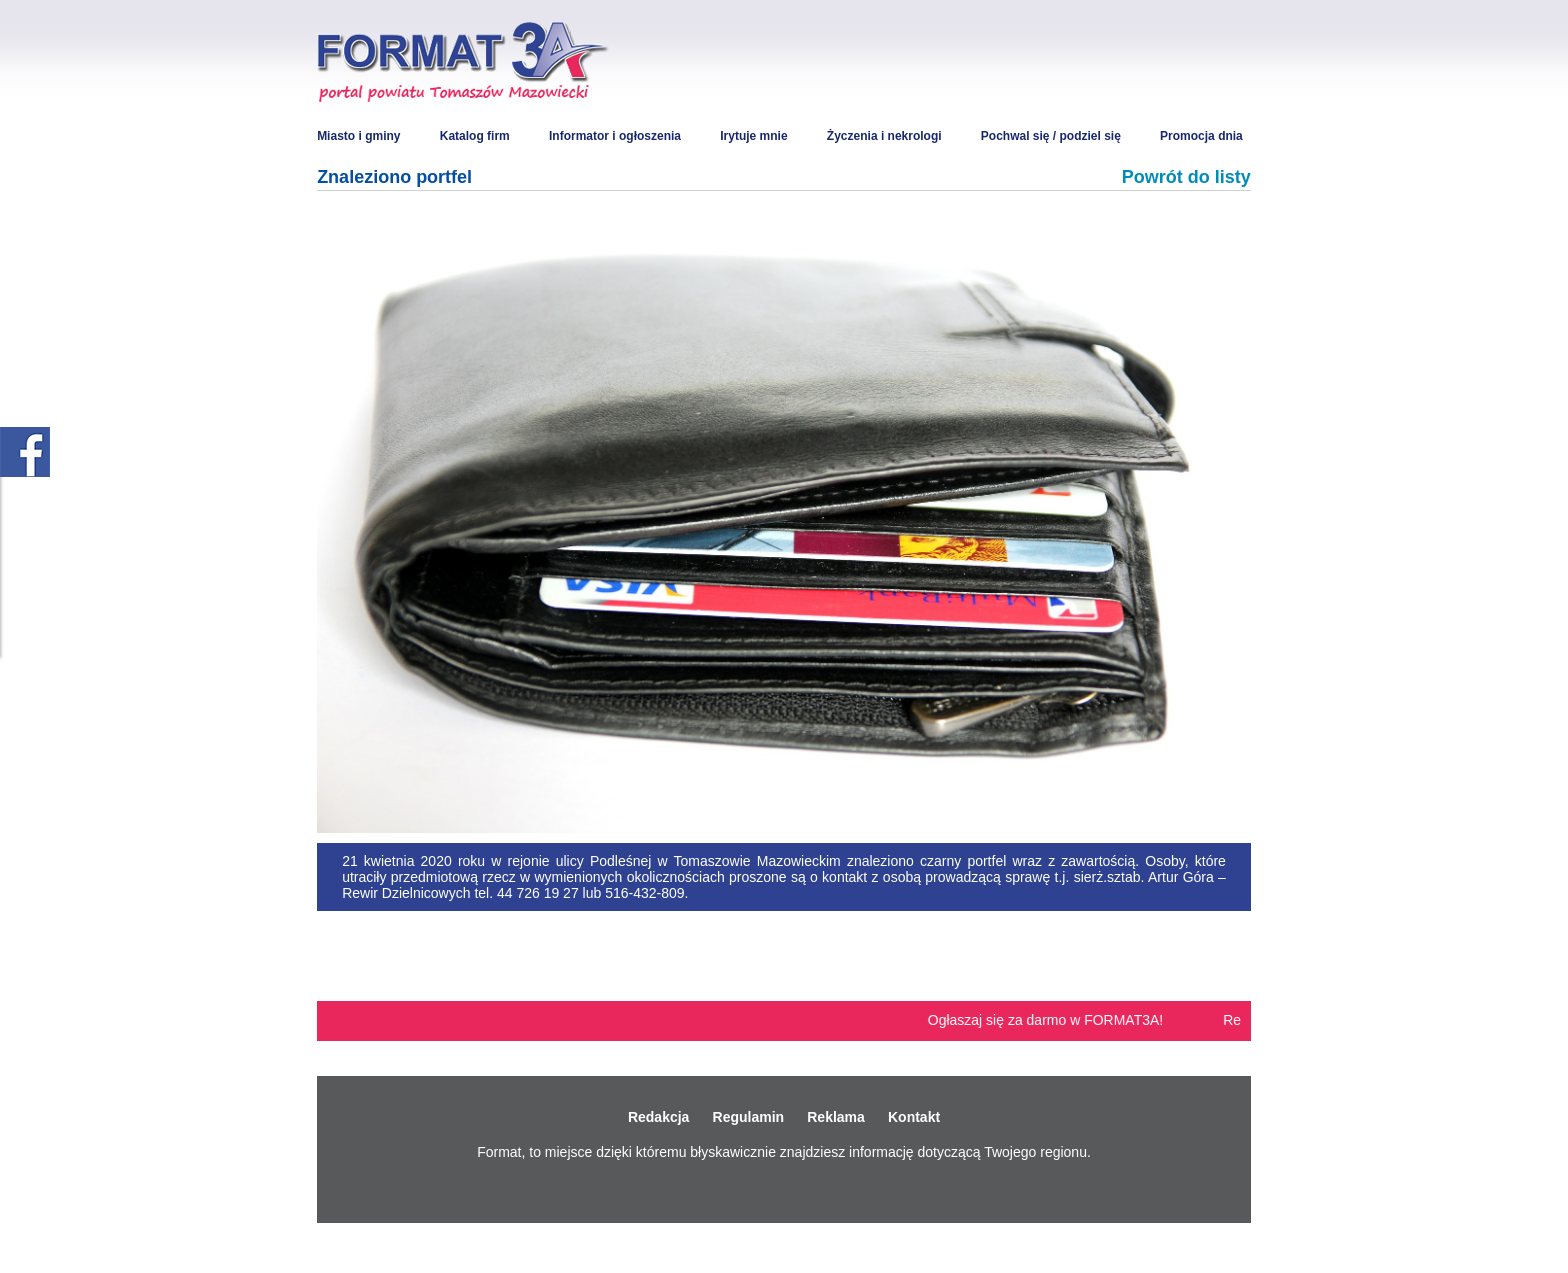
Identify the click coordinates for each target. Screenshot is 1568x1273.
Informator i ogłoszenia (615, 136)
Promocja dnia (1201, 136)
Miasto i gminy (358, 136)
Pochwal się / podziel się (1051, 136)
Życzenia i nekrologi (884, 136)
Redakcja (658, 1117)
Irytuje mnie (753, 136)
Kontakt (914, 1117)
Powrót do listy (1186, 177)
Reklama (836, 1117)
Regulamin (749, 1117)
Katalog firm (475, 136)
